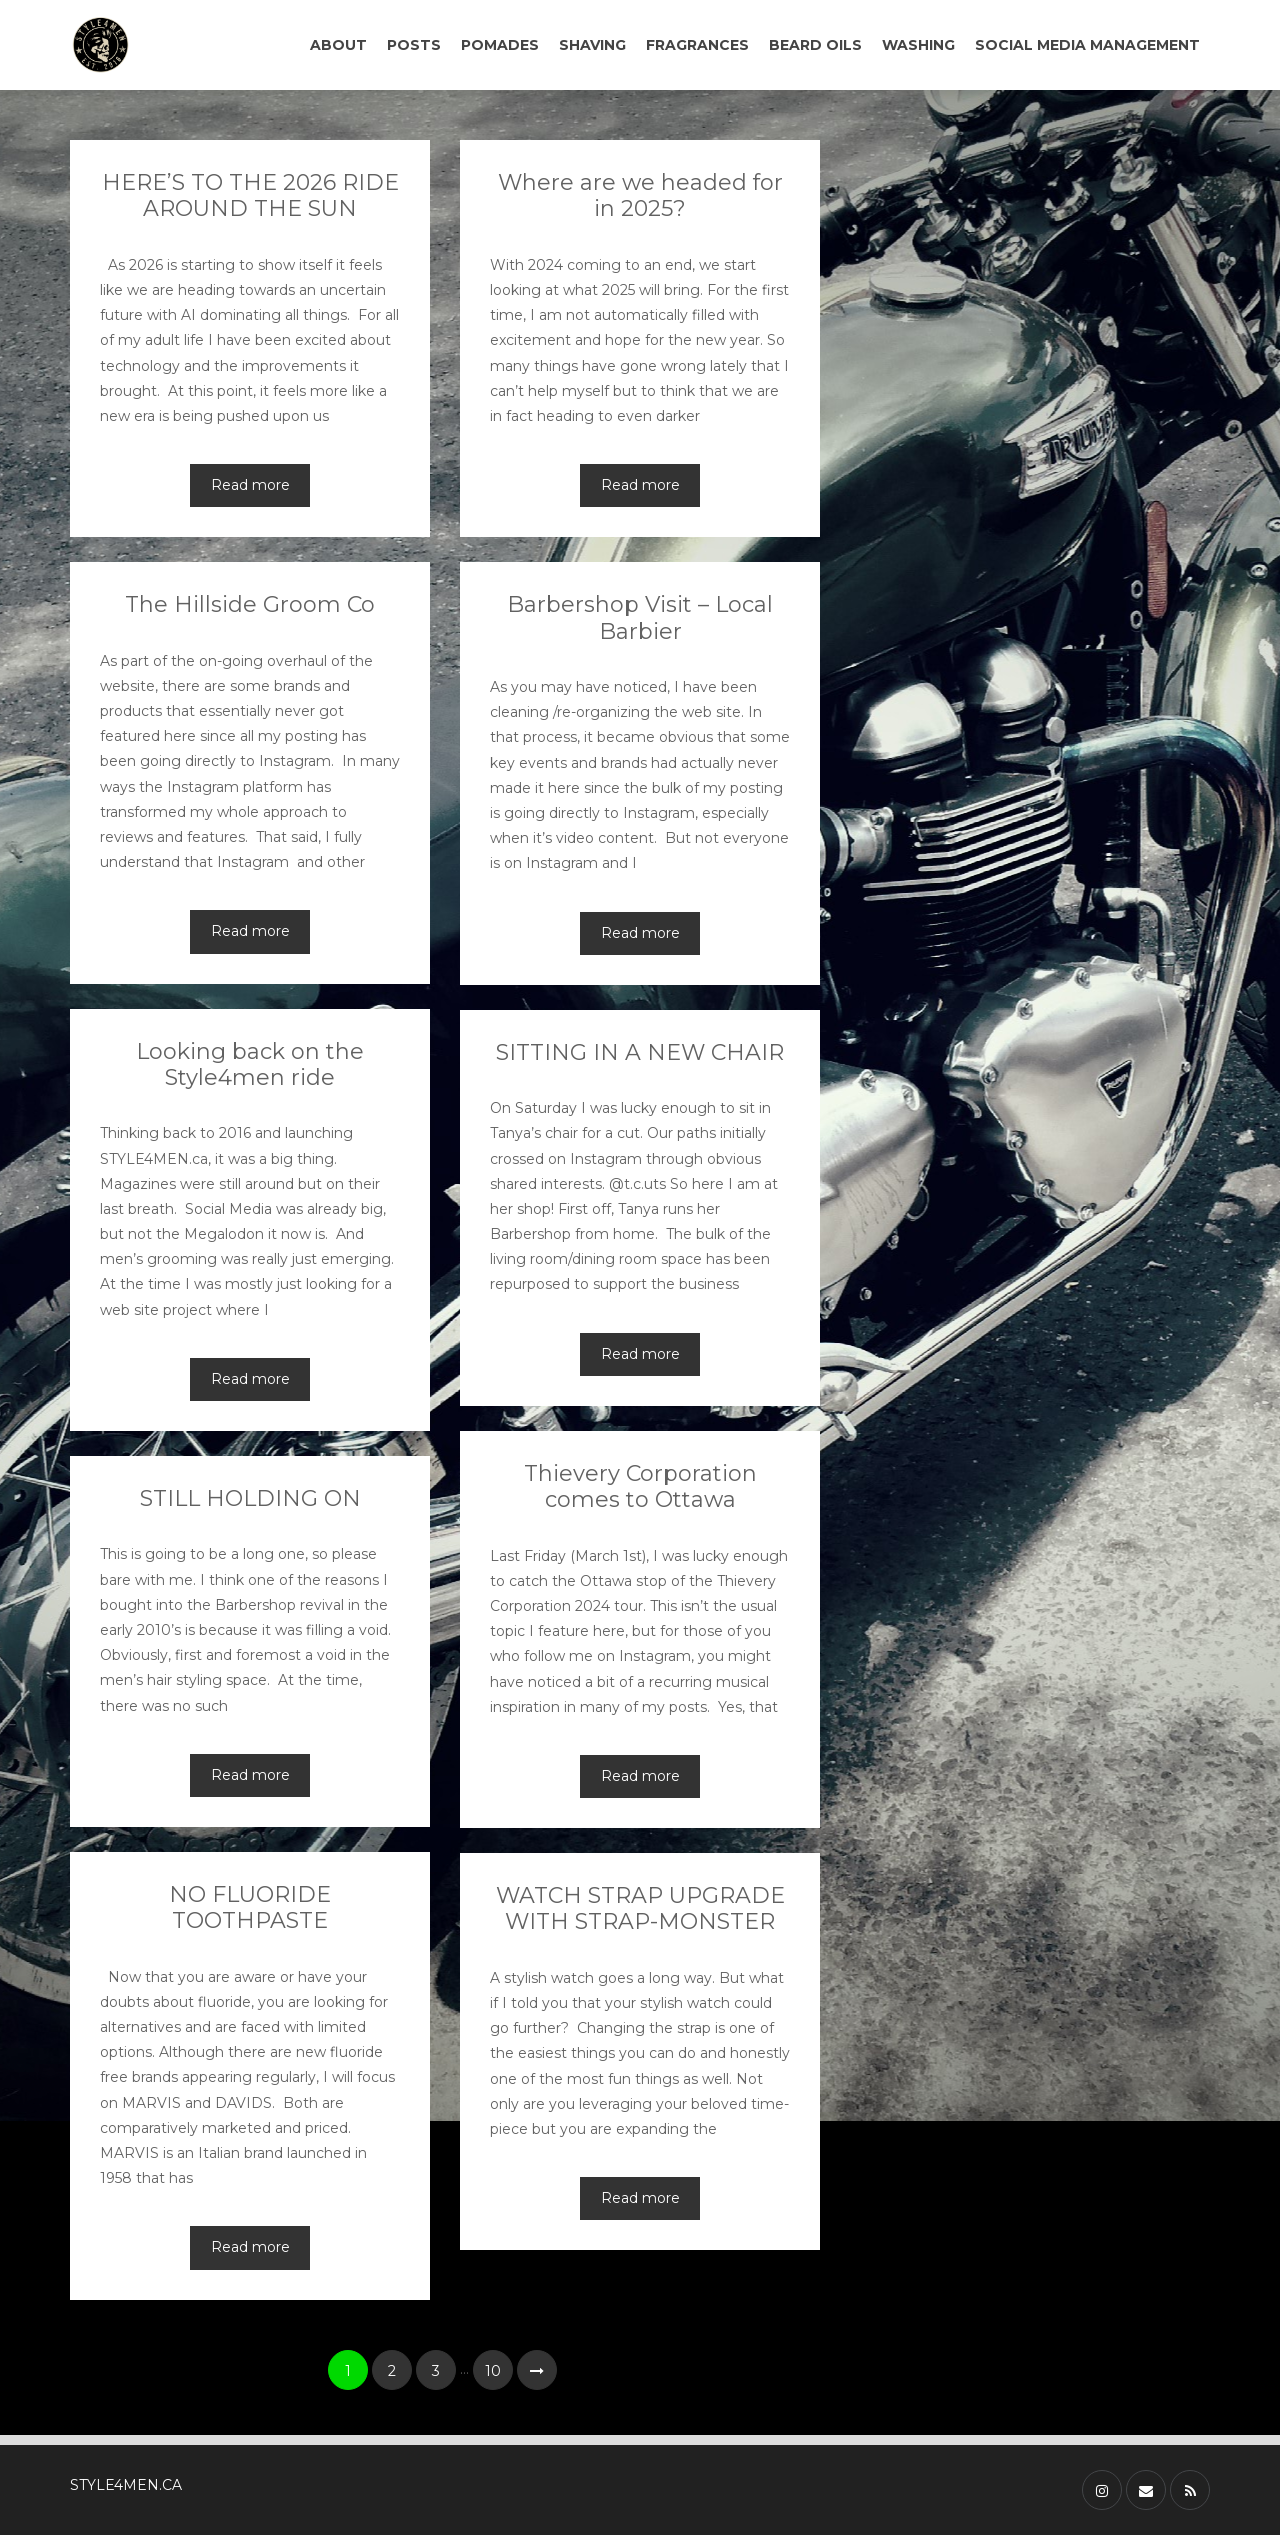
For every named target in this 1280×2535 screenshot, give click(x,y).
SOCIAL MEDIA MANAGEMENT (1087, 45)
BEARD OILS (815, 45)
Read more (250, 485)
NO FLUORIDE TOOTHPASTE (250, 1907)
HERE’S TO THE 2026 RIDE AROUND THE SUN (250, 195)
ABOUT (338, 45)
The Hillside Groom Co (250, 604)
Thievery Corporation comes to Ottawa (640, 1486)
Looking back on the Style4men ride (250, 1064)
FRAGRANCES (697, 45)
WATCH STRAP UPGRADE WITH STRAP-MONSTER (640, 1908)
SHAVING (592, 45)
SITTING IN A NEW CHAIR (640, 1052)
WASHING (918, 45)
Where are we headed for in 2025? (640, 195)
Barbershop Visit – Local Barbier (640, 617)
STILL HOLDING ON (250, 1498)
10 (493, 2371)
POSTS (414, 45)
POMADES (500, 45)
